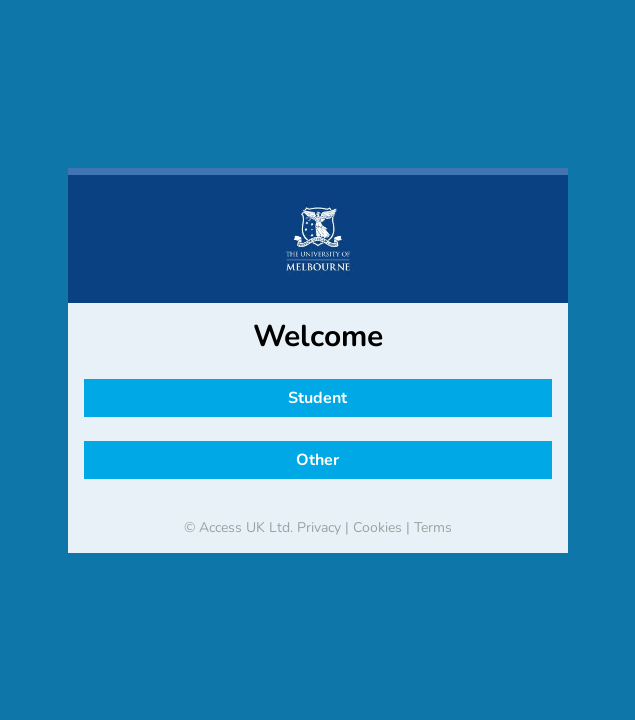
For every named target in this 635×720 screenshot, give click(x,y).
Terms (433, 527)
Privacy (319, 527)
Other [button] (317, 460)
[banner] (318, 239)
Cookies (377, 527)
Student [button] (317, 398)
